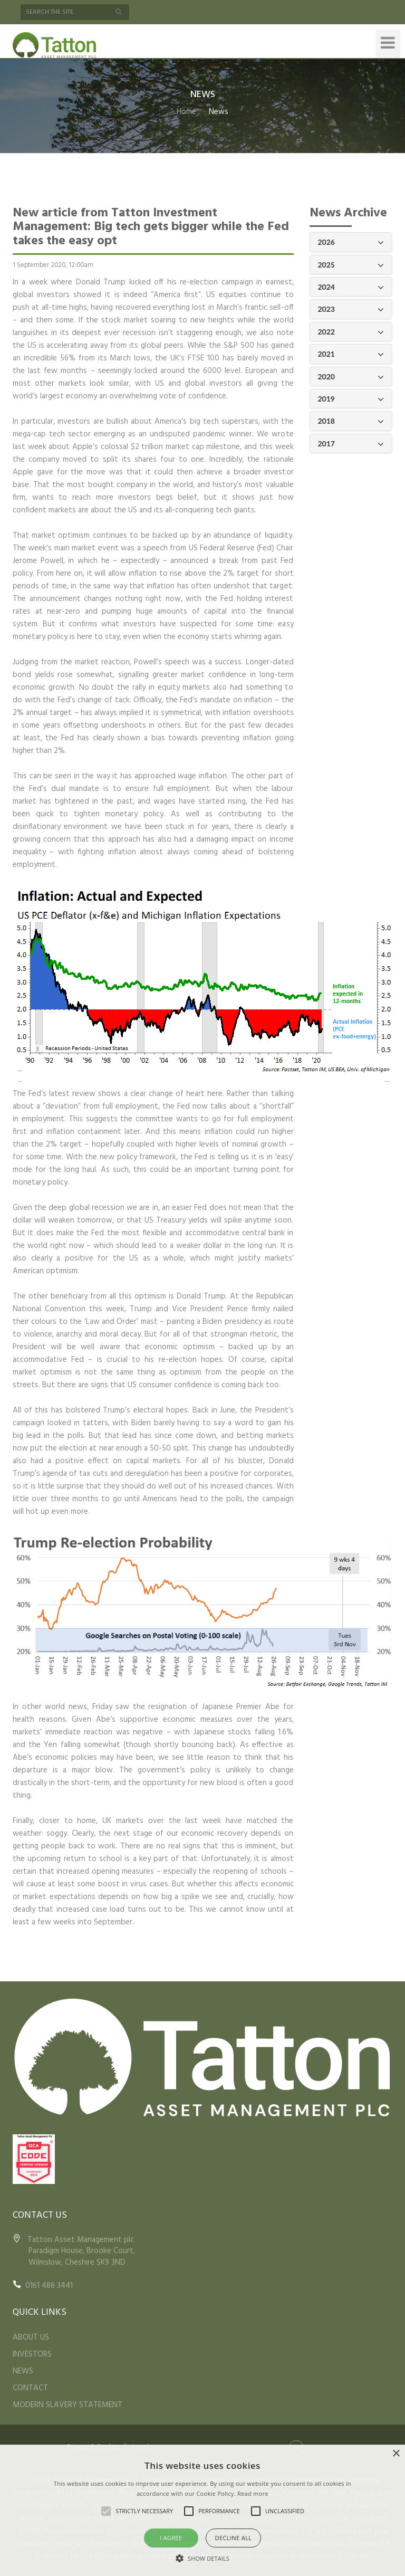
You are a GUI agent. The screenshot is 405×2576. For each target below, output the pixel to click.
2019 (351, 399)
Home (186, 112)
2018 (351, 421)
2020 (351, 377)
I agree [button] (171, 2538)
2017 (351, 444)
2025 (351, 265)
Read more (252, 2493)
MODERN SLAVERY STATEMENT (67, 2405)
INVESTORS (32, 2354)
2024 (351, 287)
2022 (351, 332)
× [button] (396, 2454)
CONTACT (30, 2388)
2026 (351, 242)
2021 (351, 354)
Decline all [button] (233, 2538)
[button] (202, 2558)
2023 (351, 309)
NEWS (23, 2371)
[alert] (202, 2510)
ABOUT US (31, 2337)
